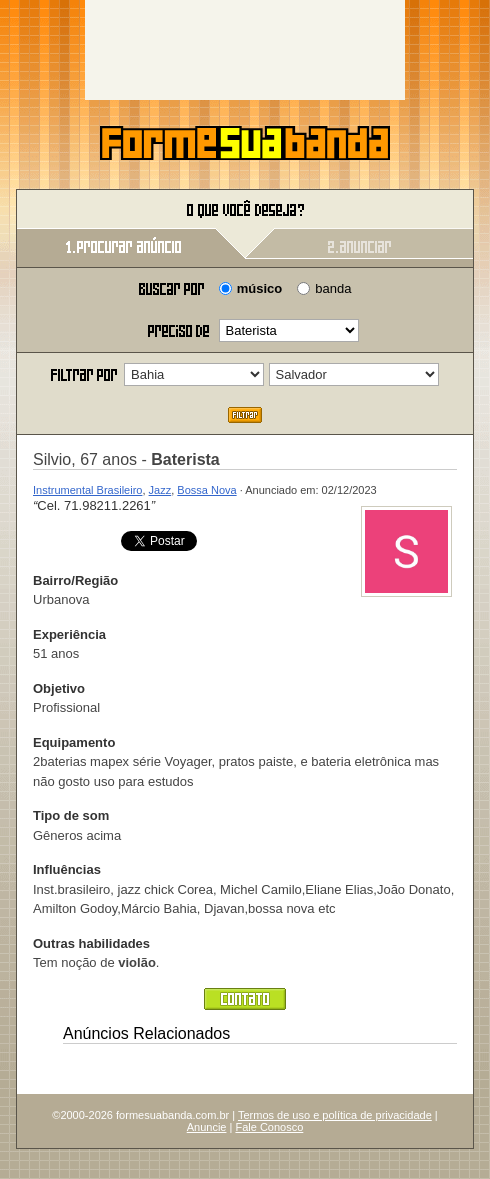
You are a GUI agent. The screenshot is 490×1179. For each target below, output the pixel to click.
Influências (67, 869)
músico (260, 288)
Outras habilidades (91, 943)
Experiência (69, 634)
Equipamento (74, 742)
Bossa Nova (206, 490)
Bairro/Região (75, 580)
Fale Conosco (269, 1127)
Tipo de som (71, 815)
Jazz (160, 490)
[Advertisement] (245, 50)
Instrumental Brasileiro (87, 490)
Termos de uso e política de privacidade (335, 1115)
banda (333, 288)
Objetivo (59, 688)
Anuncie (207, 1127)
